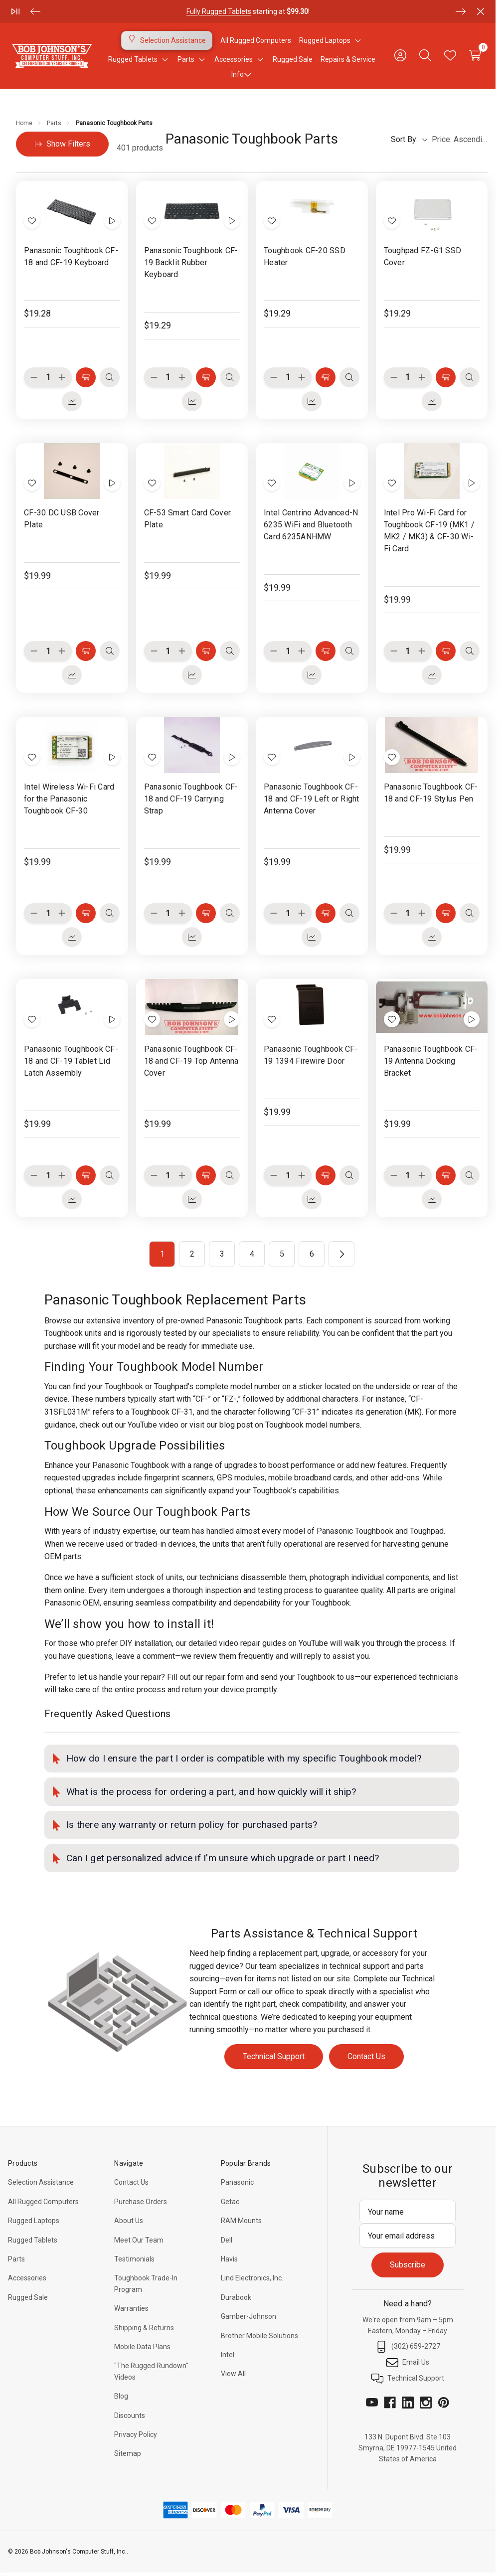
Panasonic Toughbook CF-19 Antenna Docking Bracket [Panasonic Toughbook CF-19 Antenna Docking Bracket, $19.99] (431, 1061)
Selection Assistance (41, 2182)
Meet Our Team (139, 2240)
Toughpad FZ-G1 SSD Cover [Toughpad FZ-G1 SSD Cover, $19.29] (423, 256)
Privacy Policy (135, 2434)
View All (233, 2374)
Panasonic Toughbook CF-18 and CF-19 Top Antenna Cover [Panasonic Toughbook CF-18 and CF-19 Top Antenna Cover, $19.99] (191, 1061)
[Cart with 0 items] (475, 55)
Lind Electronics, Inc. (252, 2278)
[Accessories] (233, 59)
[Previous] (35, 11)
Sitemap (127, 2453)
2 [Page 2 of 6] (192, 1254)
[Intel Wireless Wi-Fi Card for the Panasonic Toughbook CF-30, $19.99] (72, 745)
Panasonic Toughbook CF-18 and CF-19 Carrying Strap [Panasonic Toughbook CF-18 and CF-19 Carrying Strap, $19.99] (191, 798)
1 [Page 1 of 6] (162, 1254)
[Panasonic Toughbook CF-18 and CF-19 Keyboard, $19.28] (72, 209)
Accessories (27, 2278)
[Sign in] (400, 55)
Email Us (407, 2363)
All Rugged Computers (43, 2202)
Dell (226, 2240)
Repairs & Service (348, 59)
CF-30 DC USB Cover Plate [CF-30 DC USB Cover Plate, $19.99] (62, 518)
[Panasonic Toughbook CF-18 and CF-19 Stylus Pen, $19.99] (432, 745)
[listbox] (460, 139)
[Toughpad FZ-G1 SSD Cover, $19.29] (432, 209)
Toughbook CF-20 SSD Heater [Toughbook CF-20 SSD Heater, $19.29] (304, 256)
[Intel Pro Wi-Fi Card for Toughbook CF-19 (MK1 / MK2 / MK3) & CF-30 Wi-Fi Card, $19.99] (432, 471)
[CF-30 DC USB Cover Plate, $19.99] (72, 471)
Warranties (131, 2308)
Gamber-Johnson (248, 2316)
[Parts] (185, 59)
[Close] (481, 11)
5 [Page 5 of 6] (282, 1254)
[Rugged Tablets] (133, 59)
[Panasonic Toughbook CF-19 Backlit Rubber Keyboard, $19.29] (192, 209)
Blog (121, 2396)
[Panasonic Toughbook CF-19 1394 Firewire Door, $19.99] (312, 1007)
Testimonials (134, 2259)
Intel (227, 2355)
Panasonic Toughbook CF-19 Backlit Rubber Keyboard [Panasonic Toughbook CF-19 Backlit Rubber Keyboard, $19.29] (191, 262)
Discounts (129, 2415)
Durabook (236, 2297)
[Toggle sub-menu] (356, 40)
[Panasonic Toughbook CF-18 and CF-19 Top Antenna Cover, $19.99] (192, 1007)
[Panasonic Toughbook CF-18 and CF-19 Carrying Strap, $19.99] (192, 745)
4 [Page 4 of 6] (252, 1254)
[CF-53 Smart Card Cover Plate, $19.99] (192, 471)
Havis (229, 2259)
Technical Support (274, 2056)
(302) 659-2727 (407, 2347)
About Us (128, 2221)
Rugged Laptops (33, 2221)
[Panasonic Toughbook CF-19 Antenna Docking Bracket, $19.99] (432, 1007)
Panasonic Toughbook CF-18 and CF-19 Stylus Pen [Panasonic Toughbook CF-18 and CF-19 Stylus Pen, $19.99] (431, 793)
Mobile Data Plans (142, 2347)
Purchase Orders (140, 2202)
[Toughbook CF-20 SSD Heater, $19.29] (312, 209)
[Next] (461, 11)
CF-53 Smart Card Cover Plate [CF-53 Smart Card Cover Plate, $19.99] (187, 518)
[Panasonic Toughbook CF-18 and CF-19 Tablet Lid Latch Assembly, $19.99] (72, 1007)
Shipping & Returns (144, 2328)
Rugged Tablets (32, 2240)
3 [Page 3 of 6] (222, 1254)
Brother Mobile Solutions (259, 2336)
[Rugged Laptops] (324, 40)
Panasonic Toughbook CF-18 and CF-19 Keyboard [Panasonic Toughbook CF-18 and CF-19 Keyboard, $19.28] (71, 256)
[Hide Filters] (62, 144)
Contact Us (366, 2056)
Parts (16, 2259)
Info (241, 74)
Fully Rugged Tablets (218, 11)
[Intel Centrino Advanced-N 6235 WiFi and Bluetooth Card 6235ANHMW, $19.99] (312, 471)
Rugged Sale (28, 2297)
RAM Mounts (241, 2221)
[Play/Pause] (15, 11)
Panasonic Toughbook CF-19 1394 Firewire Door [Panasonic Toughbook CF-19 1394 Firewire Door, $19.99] (311, 1055)
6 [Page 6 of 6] (312, 1254)
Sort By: (409, 139)
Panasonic (237, 2182)
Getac (230, 2202)
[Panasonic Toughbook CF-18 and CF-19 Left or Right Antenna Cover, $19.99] (312, 745)
